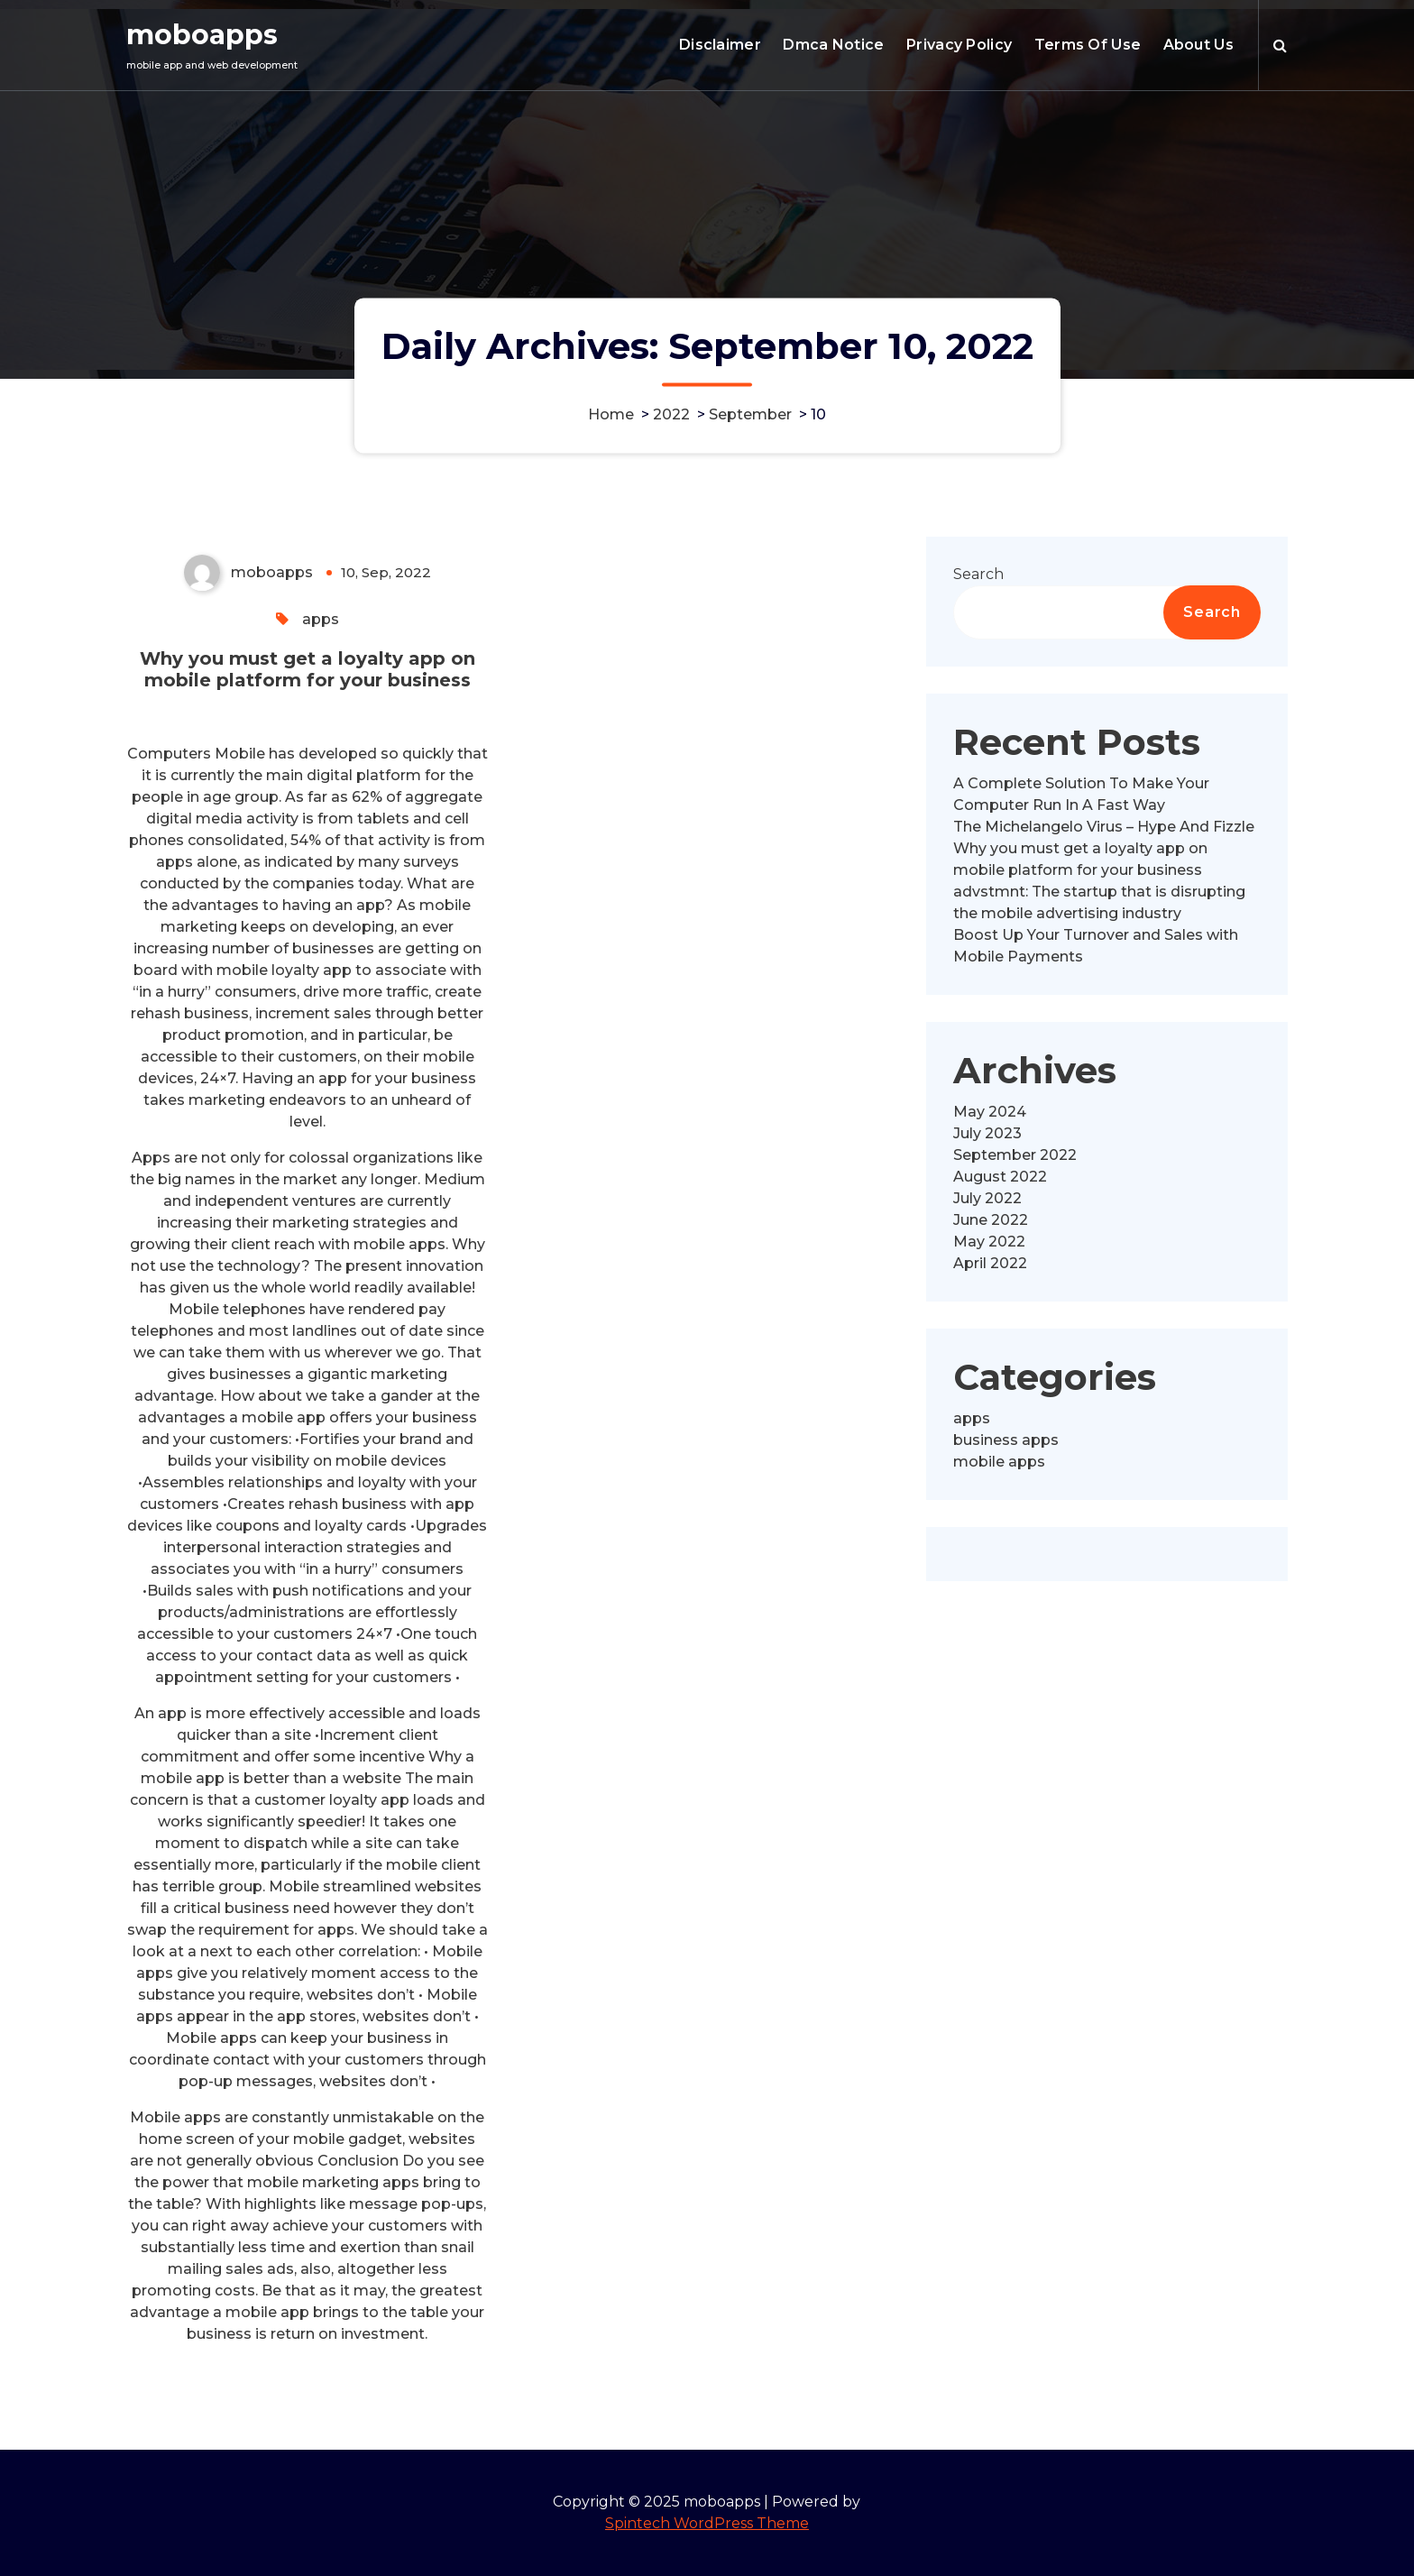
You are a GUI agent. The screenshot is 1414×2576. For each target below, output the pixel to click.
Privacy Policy (959, 44)
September (750, 414)
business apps (1006, 1440)
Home (611, 414)
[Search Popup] (1280, 45)
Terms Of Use (1088, 44)
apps (320, 619)
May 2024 (989, 1111)
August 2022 (1000, 1176)
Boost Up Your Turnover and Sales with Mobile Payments (1095, 945)
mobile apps (999, 1461)
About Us (1198, 44)
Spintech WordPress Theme (707, 2523)
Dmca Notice (833, 44)
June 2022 (990, 1219)
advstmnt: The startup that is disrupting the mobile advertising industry (1099, 902)
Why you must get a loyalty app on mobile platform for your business (307, 669)
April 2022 (990, 1263)
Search (978, 574)
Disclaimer (720, 44)
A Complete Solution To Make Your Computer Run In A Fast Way (1081, 794)
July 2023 (987, 1133)
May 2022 (989, 1241)
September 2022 (1015, 1155)
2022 (671, 414)
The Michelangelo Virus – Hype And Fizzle (1103, 826)
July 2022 (987, 1198)
